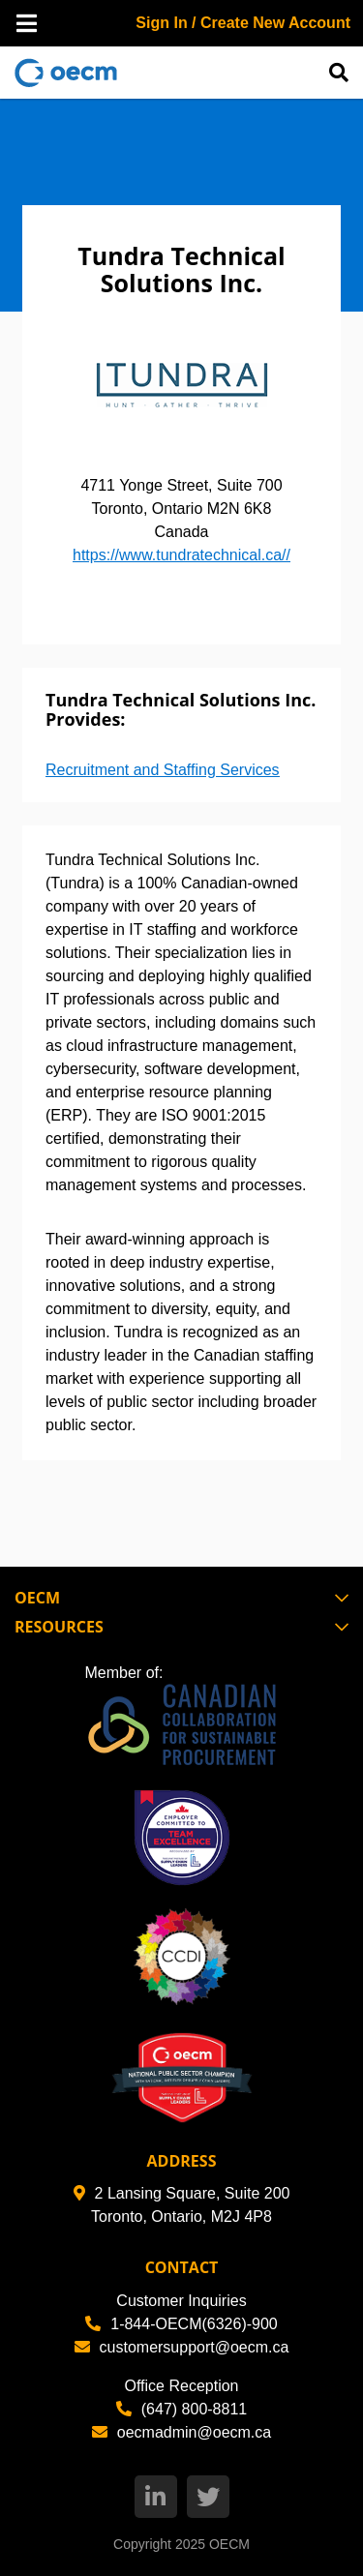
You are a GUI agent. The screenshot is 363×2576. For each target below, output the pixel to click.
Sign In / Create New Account (243, 23)
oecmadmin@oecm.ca (181, 2432)
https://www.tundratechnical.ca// (181, 555)
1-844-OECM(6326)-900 (181, 2324)
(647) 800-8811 (181, 2409)
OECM (229, 2544)
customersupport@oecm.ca (182, 2347)
